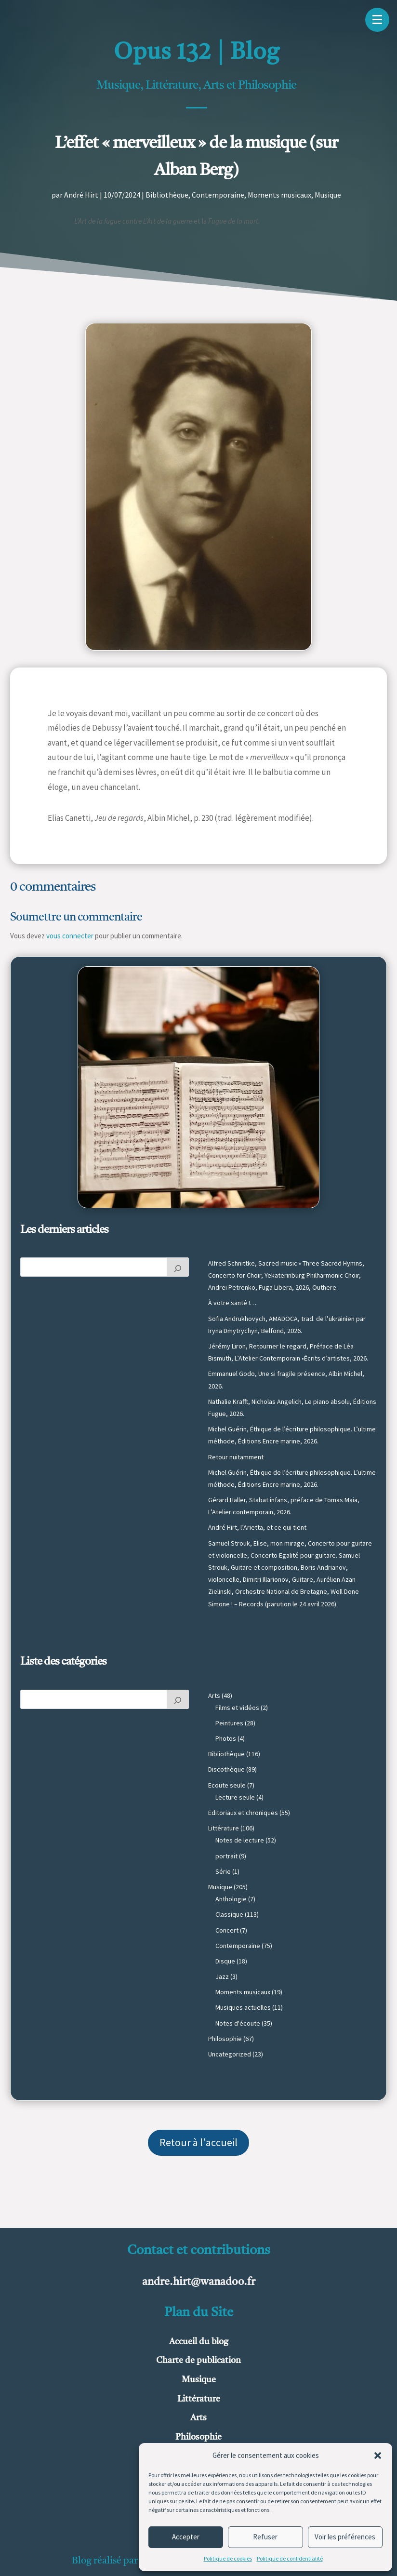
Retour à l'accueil (198, 2142)
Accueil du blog (198, 2341)
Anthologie (231, 1899)
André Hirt (81, 195)
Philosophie (225, 2038)
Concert (226, 1930)
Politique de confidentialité (290, 2558)
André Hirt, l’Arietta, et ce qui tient (257, 1527)
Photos (225, 1738)
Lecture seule (235, 1797)
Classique (229, 1914)
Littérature (223, 1828)
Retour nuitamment (236, 1457)
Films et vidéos (237, 1707)
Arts (214, 1695)
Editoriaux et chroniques (243, 1812)
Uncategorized (229, 2054)
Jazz (222, 1976)
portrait (226, 1856)
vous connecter (69, 935)
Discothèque (226, 1769)
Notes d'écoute (237, 2023)
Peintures (229, 1723)
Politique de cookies (228, 2558)
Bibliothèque (167, 195)
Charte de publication (198, 2360)
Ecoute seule (227, 1785)
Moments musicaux (279, 195)
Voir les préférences (345, 2536)
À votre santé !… (232, 1302)
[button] (378, 2455)
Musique (328, 195)
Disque (225, 1961)
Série (223, 1871)
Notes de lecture (239, 1840)
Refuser (265, 2536)
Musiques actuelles (243, 2007)
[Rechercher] (178, 1267)
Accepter (185, 2536)
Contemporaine (218, 195)
